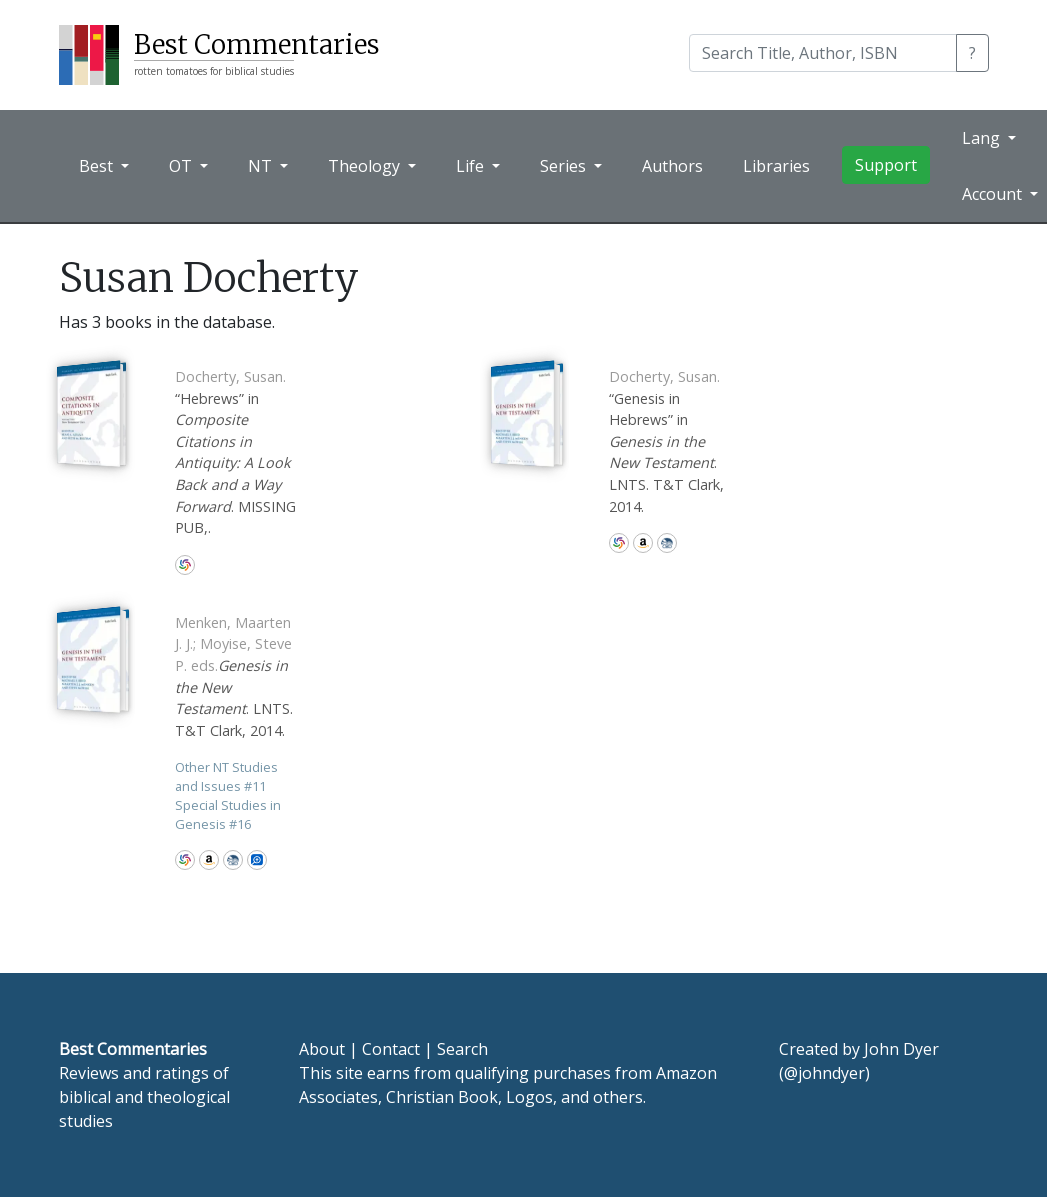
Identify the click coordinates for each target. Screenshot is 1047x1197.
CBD (667, 543)
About (322, 1049)
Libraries (776, 166)
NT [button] (262, 166)
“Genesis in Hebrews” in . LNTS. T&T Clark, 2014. (666, 441)
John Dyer (901, 1049)
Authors (672, 166)
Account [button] (994, 194)
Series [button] (565, 166)
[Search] (823, 53)
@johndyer (824, 1073)
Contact (391, 1049)
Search (462, 1049)
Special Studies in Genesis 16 (228, 814)
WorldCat (185, 565)
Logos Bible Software (257, 860)
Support (886, 165)
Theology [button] (366, 166)
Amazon (643, 543)
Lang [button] (983, 138)
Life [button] (472, 166)
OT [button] (182, 166)
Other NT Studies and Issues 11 (226, 776)
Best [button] (98, 166)
